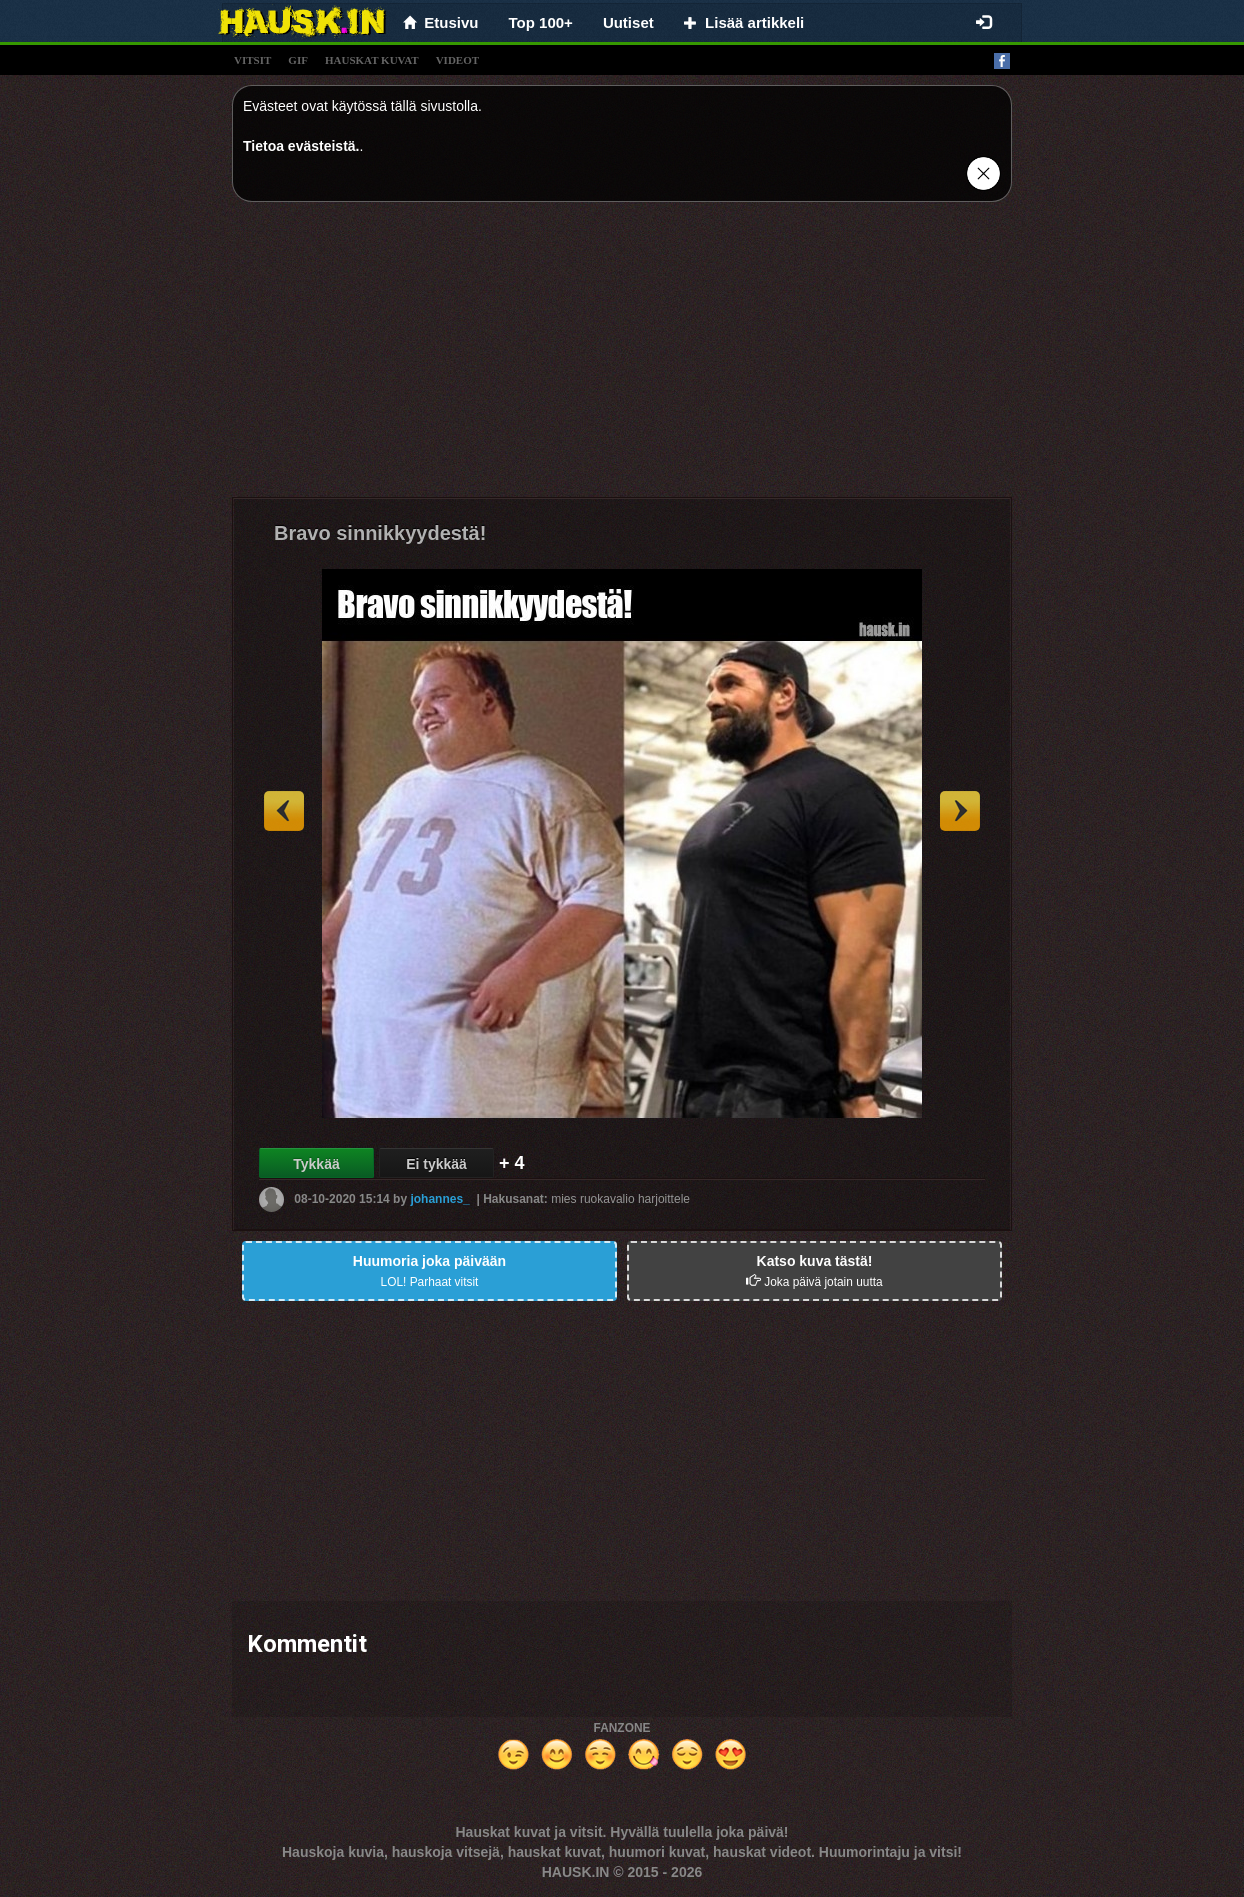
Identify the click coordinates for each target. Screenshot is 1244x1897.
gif (298, 60)
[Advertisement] (622, 357)
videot (457, 60)
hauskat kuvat (372, 60)
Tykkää (316, 1164)
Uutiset (628, 22)
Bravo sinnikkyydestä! (380, 533)
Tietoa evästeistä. (301, 146)
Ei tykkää (436, 1164)
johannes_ (439, 1199)
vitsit (252, 60)
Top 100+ (541, 22)
